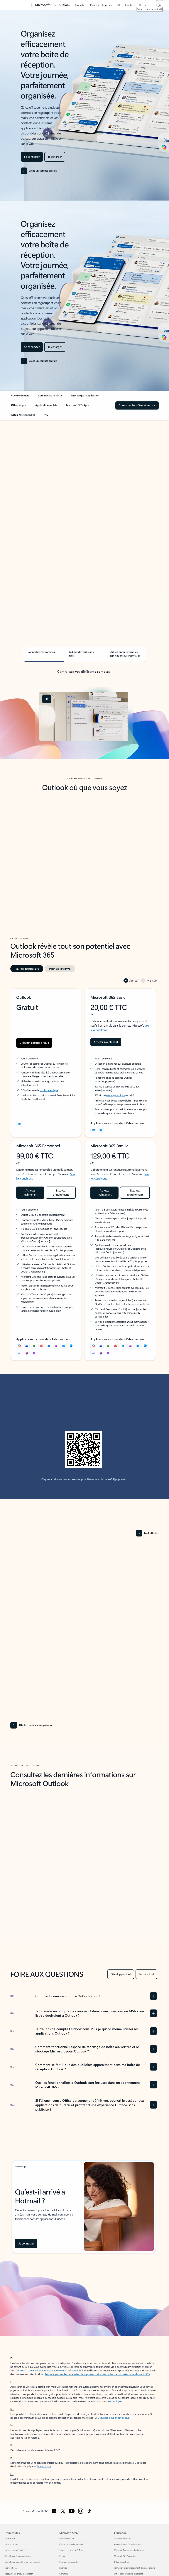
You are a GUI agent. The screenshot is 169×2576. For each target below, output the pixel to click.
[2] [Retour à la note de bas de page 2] (12, 2381)
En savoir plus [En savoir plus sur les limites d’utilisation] (44, 2466)
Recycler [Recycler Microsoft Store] (63, 2567)
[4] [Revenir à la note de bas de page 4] (12, 2424)
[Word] (27, 1346)
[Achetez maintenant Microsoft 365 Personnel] (30, 1193)
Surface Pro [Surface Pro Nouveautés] (9, 2538)
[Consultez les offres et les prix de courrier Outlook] (137, 405)
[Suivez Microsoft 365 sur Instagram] (81, 2511)
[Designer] (27, 1353)
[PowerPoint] (41, 1346)
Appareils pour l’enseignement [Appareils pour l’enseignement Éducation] (128, 2544)
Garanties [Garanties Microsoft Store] (63, 2573)
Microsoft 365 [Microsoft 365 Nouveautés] (10, 2567)
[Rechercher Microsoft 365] (159, 5)
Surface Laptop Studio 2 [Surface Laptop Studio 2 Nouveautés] (15, 2550)
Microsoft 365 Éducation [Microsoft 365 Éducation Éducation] (125, 2556)
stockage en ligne (49, 1090)
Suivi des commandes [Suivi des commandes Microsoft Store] (69, 2562)
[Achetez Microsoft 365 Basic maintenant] (105, 1042)
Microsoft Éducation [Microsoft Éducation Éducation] (123, 2538)
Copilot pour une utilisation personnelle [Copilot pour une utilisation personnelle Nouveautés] (22, 2562)
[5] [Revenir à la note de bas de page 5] (12, 2444)
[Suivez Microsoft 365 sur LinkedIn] (54, 2511)
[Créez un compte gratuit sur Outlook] (39, 171)
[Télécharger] (54, 157)
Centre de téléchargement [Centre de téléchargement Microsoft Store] (71, 2544)
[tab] (43, 654)
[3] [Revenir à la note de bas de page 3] (12, 2408)
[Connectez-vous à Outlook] (32, 157)
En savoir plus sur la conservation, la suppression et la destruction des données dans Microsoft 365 (97, 2374)
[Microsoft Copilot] (19, 1346)
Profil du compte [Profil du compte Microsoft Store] (66, 2538)
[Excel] (34, 1346)
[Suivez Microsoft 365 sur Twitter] (63, 2511)
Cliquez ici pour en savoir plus (113, 2417)
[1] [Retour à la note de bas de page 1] (11, 2357)
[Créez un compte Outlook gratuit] (34, 1043)
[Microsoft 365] (45, 5)
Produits (79, 4)
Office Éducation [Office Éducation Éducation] (121, 2562)
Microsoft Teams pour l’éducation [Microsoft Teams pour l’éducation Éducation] (129, 2550)
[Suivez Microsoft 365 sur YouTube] (72, 2511)
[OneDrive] (101, 1130)
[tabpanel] (83, 707)
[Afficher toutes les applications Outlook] (32, 1725)
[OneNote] (56, 1346)
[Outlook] (19, 1124)
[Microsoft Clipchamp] (34, 1353)
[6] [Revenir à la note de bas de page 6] (12, 2457)
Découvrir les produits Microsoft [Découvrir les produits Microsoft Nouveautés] (18, 2573)
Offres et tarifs (124, 4)
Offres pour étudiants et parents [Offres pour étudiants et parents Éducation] (128, 2573)
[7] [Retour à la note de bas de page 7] (11, 2473)
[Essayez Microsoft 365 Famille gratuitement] (135, 1193)
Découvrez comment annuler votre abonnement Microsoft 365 (49, 2370)
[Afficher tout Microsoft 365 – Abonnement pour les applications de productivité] (147, 1533)
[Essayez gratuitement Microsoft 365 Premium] (61, 1193)
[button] (46, 699)
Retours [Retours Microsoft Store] (62, 2556)
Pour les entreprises (101, 4)
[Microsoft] (17, 5)
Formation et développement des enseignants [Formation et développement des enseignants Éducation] (134, 2567)
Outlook (64, 5)
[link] (20, 397)
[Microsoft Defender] (71, 1346)
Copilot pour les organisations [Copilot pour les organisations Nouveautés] (17, 2556)
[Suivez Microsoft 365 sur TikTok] (89, 2511)
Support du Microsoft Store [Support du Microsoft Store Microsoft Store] (71, 2550)
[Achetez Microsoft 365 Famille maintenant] (104, 1193)
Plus (141, 4)
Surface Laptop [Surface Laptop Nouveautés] (11, 2544)
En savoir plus (115, 2401)
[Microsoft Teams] (19, 1353)
